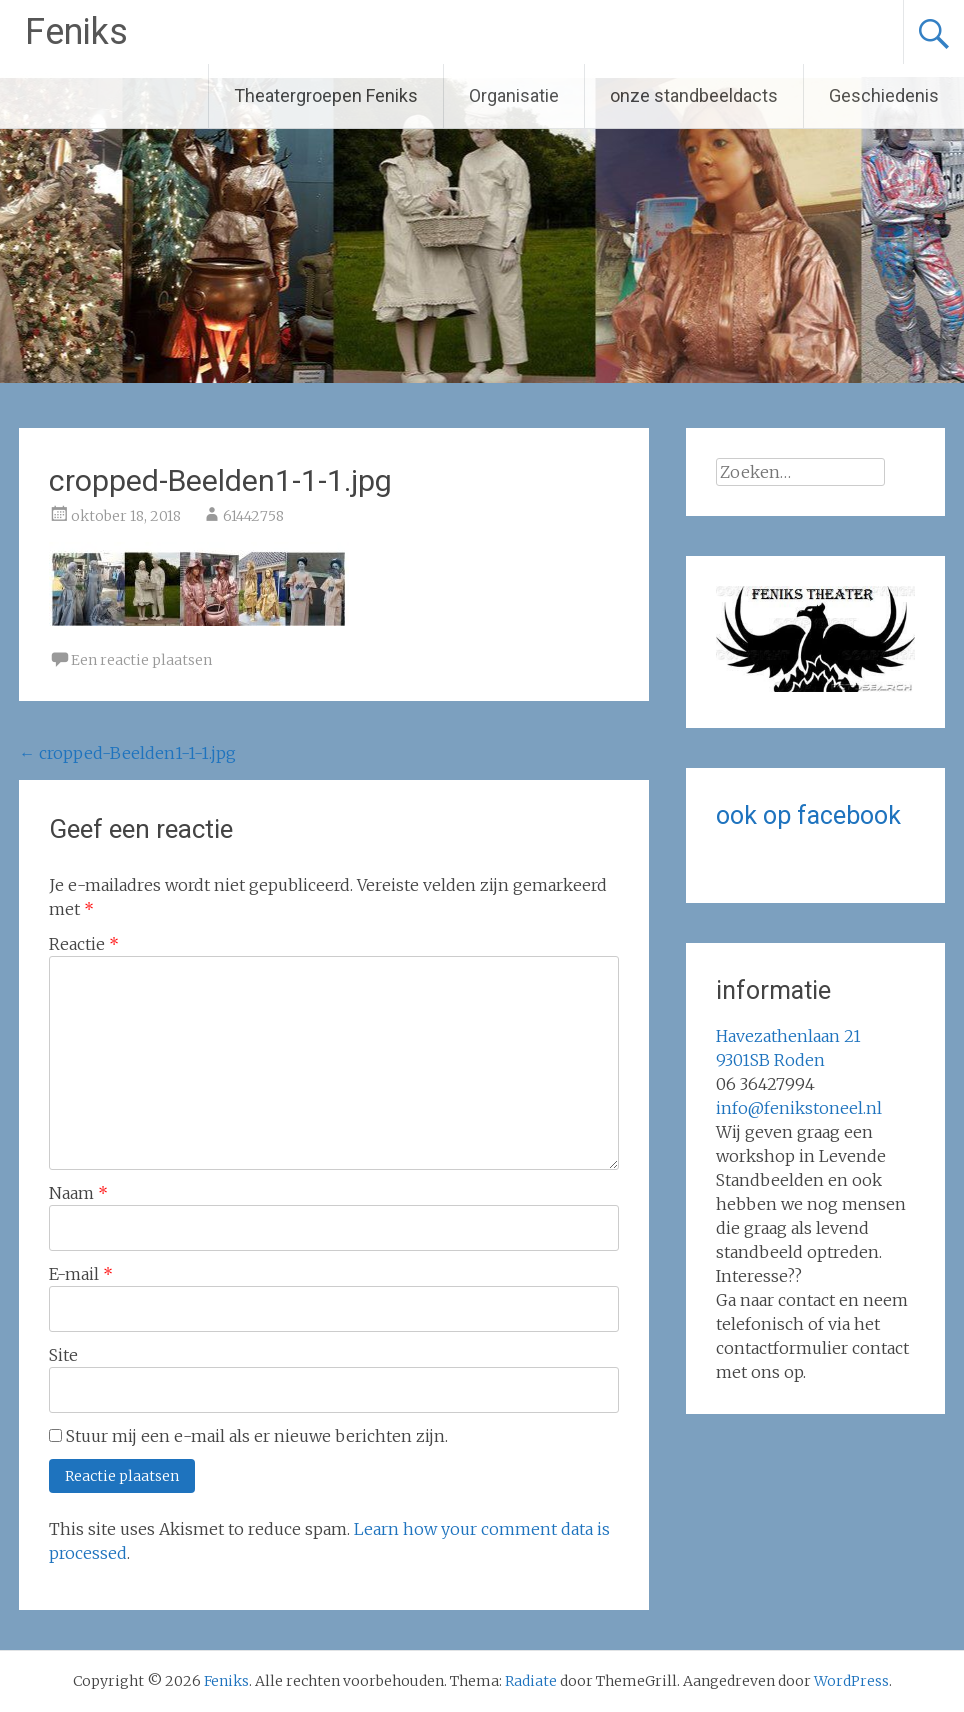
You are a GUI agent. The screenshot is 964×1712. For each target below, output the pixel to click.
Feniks (76, 32)
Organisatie (514, 95)
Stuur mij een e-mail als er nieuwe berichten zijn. (257, 1436)
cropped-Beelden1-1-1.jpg (127, 753)
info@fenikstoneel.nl (799, 1108)
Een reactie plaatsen (141, 660)
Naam (78, 1193)
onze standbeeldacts (694, 95)
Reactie (84, 944)
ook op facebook (808, 815)
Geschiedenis (884, 95)
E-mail (81, 1274)
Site (63, 1355)
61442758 (253, 516)
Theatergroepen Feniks (326, 95)
